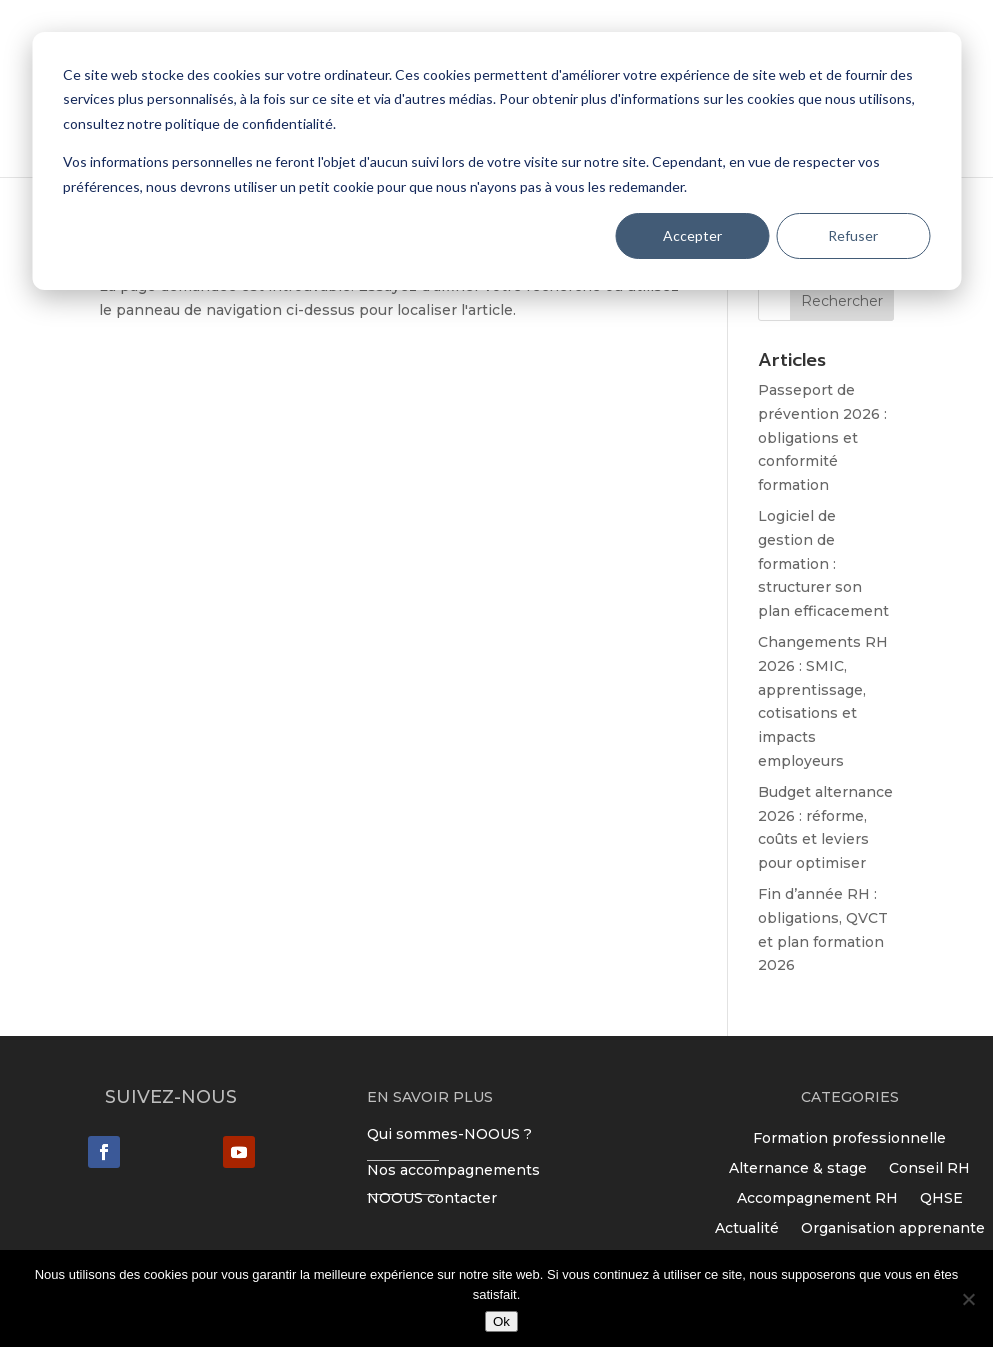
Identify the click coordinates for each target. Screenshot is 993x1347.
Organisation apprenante (893, 1227)
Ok (501, 1321)
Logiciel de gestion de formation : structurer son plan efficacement (823, 563)
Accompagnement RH (817, 1197)
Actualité (747, 1227)
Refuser (853, 235)
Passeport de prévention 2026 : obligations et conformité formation (822, 437)
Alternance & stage (798, 1167)
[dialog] (496, 161)
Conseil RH (929, 1167)
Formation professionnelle (849, 1137)
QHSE (941, 1197)
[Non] (968, 1299)
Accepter (692, 235)
